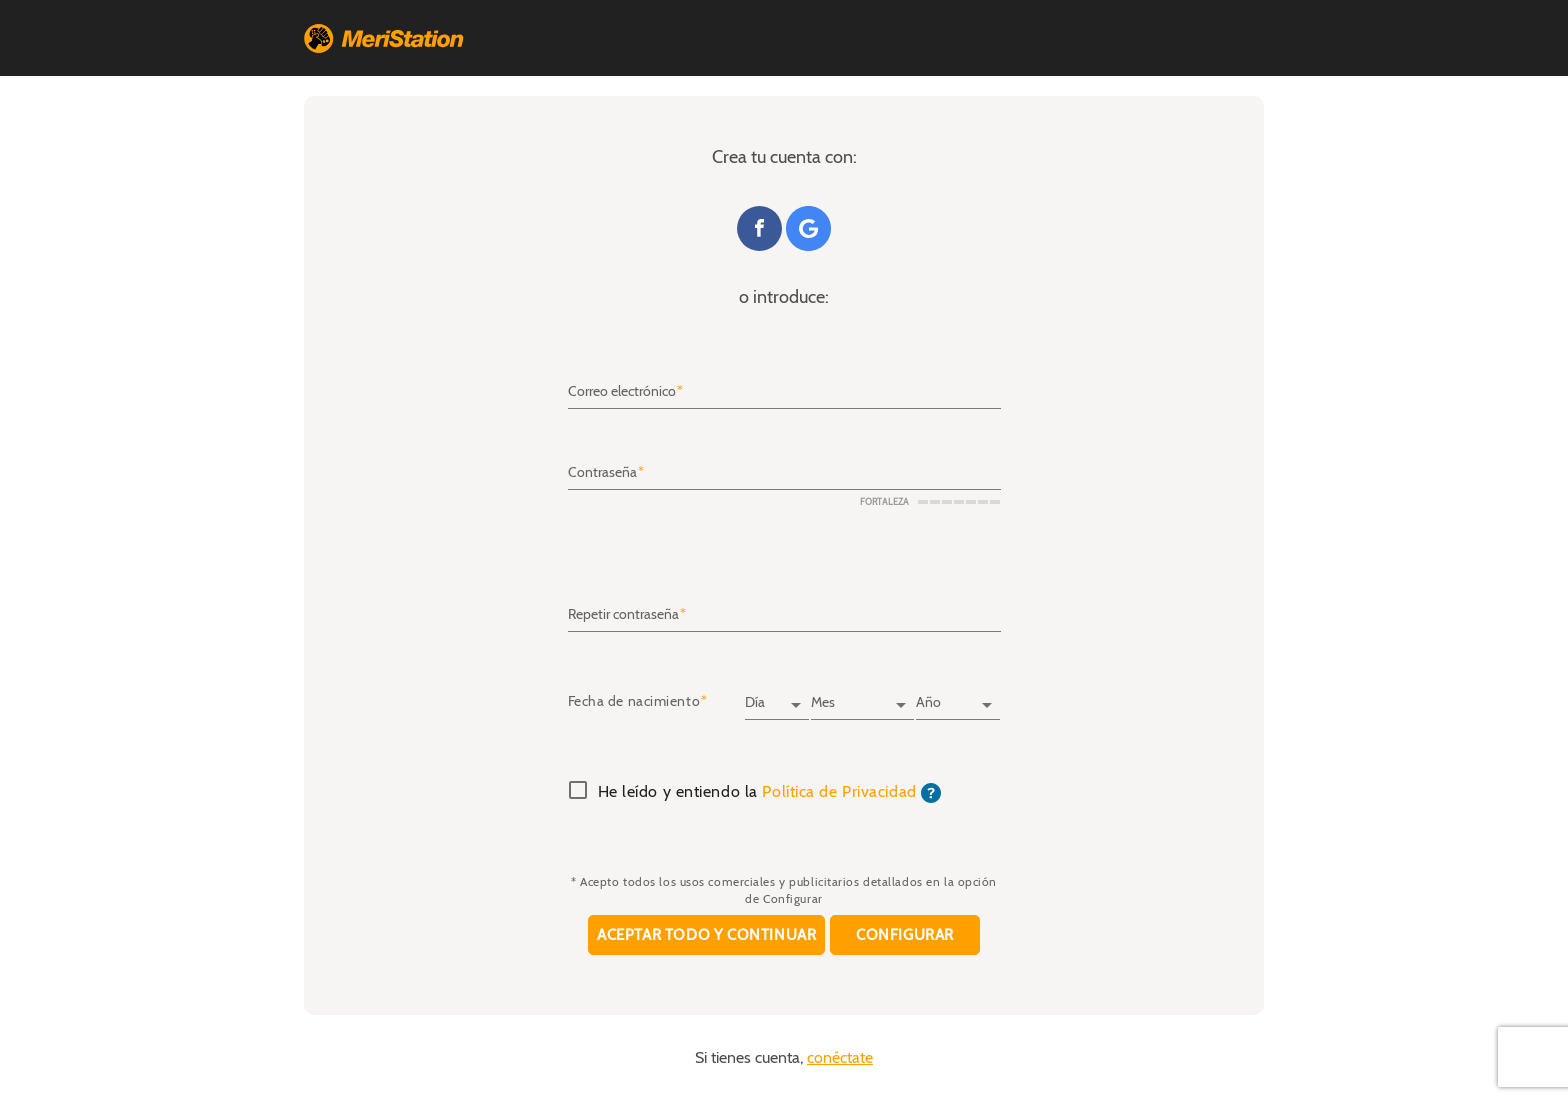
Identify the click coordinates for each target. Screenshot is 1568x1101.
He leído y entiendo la (770, 793)
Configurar (905, 935)
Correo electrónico (622, 392)
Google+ (808, 228)
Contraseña (602, 473)
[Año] (958, 696)
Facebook (759, 228)
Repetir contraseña (623, 614)
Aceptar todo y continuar (706, 935)
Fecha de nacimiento (634, 702)
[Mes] (862, 696)
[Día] (777, 696)
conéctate (840, 1058)
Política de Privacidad (839, 792)
